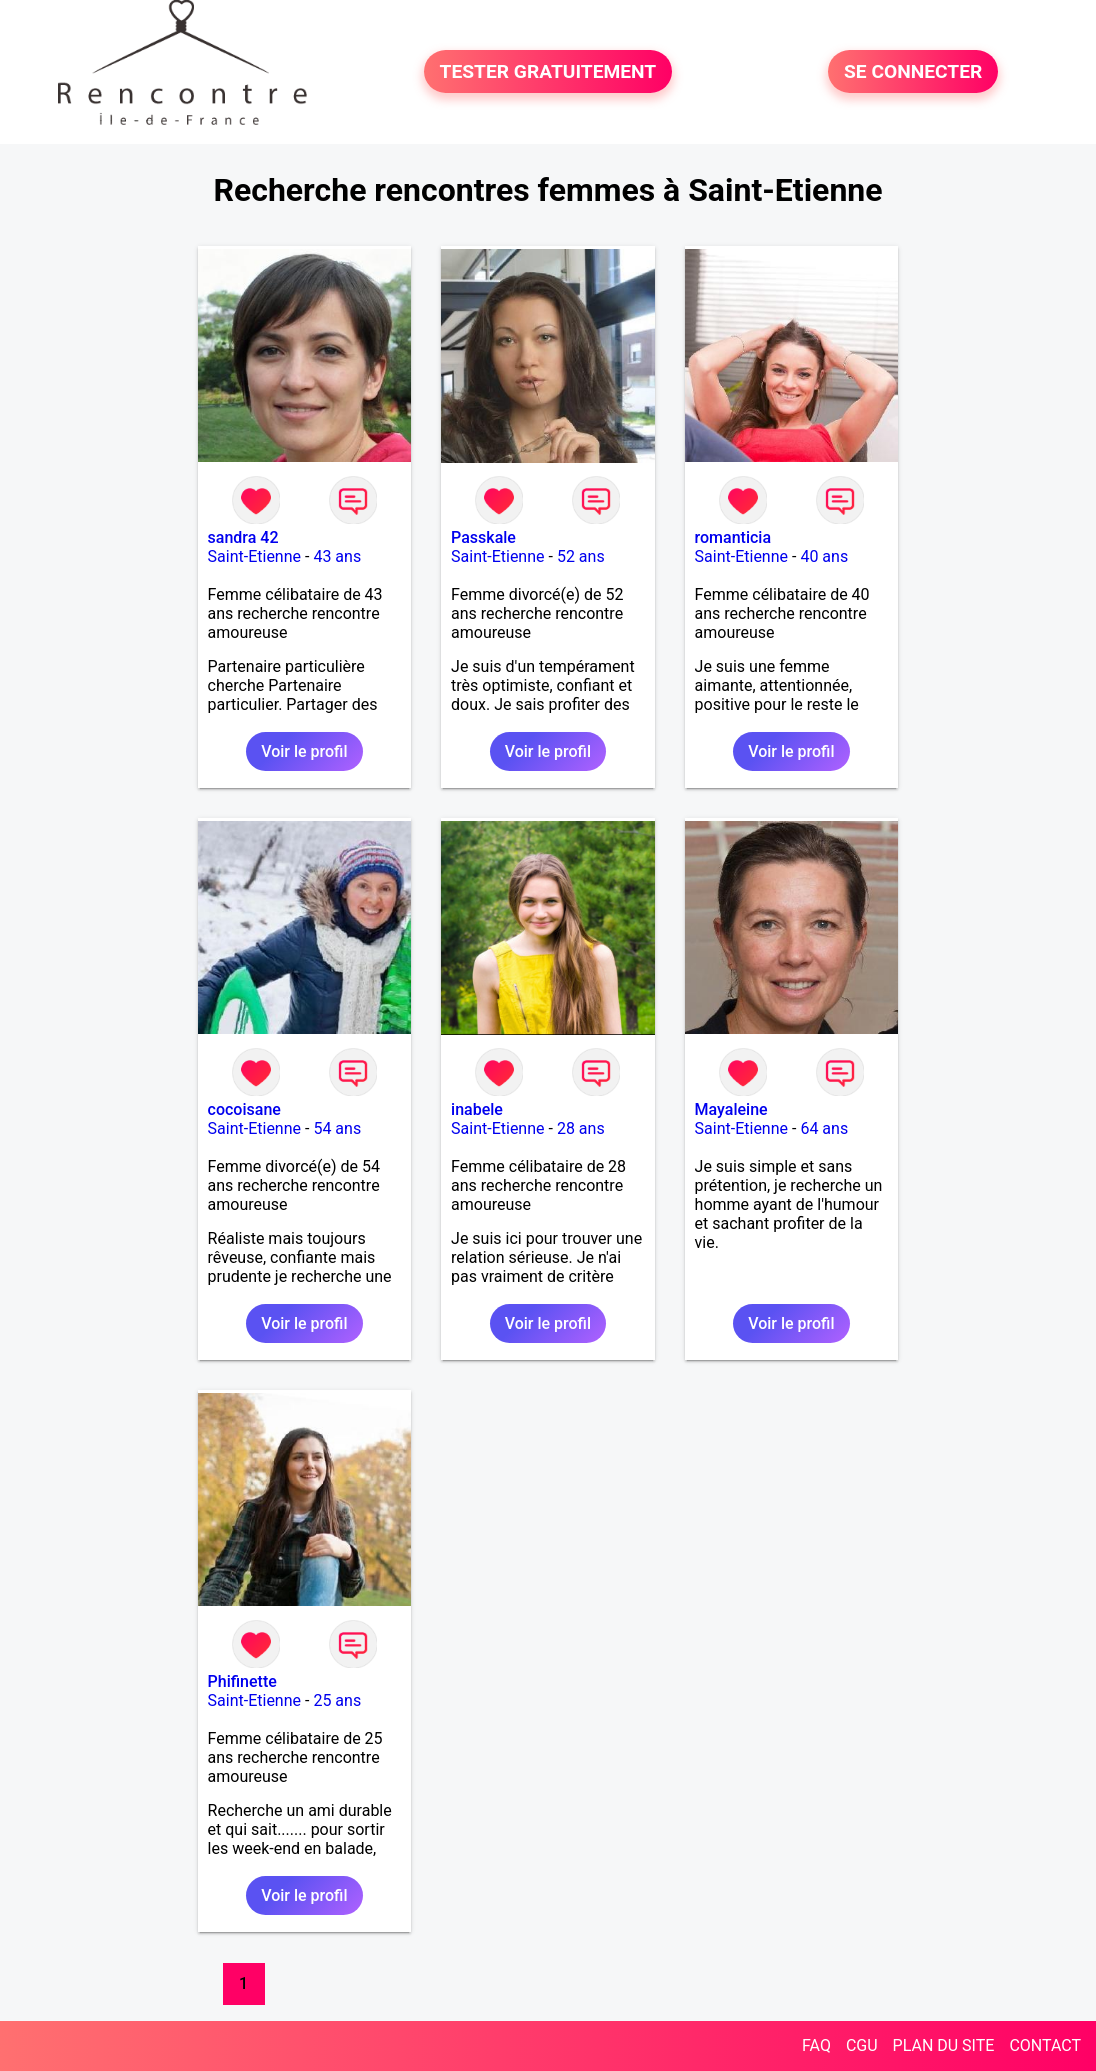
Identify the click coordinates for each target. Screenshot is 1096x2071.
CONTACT (1045, 2045)
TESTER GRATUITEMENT (548, 71)
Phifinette (242, 1681)
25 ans (337, 1700)
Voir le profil (304, 751)
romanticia (733, 537)
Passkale (483, 537)
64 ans (824, 1128)
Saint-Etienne (254, 556)
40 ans (824, 556)
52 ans (581, 556)
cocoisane (244, 1109)
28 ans (581, 1128)
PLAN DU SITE (944, 2045)
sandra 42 (243, 537)
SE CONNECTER (913, 71)
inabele (477, 1109)
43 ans (337, 556)
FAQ (816, 2045)
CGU (862, 2045)
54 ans (337, 1128)
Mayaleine (731, 1109)
